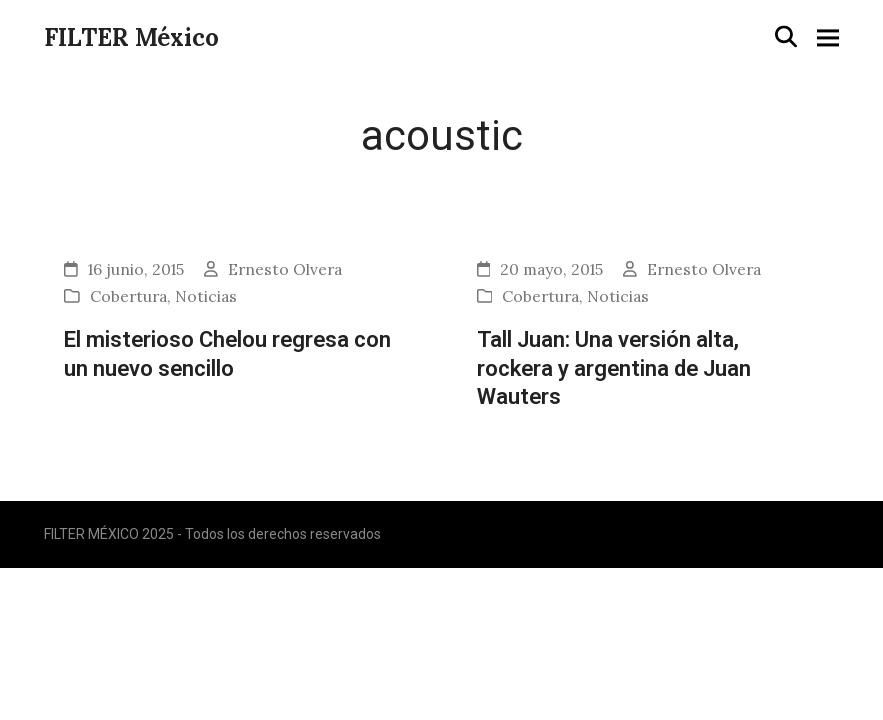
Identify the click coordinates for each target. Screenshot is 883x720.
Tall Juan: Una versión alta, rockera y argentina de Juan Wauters (614, 367)
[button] (786, 36)
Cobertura (128, 296)
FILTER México (131, 37)
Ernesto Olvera (285, 269)
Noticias (206, 296)
